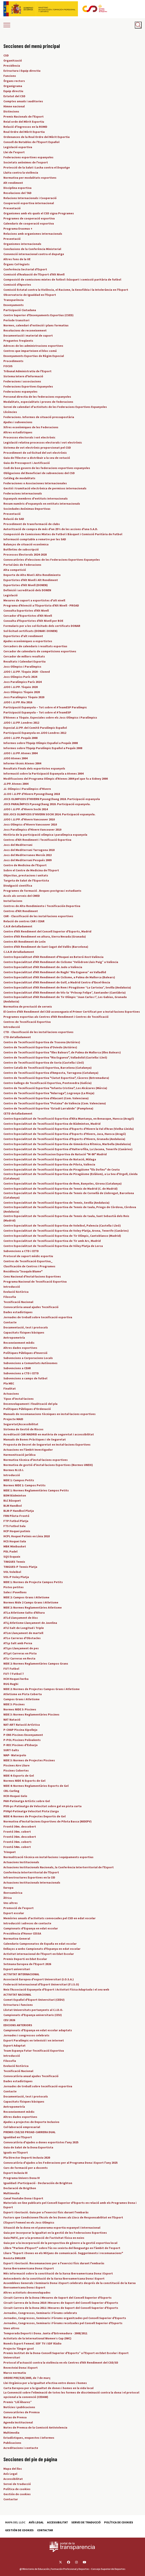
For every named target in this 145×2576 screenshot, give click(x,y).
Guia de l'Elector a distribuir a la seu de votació (36, 458)
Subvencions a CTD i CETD (21, 1251)
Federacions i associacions (22, 381)
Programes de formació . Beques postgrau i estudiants (42, 891)
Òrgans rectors (14, 81)
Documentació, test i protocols (25, 1327)
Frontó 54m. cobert (17, 1847)
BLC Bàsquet (12, 1500)
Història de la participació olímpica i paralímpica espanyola (45, 835)
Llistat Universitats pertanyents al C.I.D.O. (33, 2010)
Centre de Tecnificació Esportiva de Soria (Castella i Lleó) (43, 1062)
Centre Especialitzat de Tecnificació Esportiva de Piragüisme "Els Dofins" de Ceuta (61, 1169)
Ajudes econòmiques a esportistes (27, 641)
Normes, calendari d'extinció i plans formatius (36, 325)
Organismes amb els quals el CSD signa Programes (38, 213)
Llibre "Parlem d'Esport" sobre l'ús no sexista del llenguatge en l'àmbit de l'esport (61, 2248)
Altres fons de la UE (16, 259)
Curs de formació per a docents (25, 2168)
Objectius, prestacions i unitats (25, 875)
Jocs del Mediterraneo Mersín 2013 (27, 855)
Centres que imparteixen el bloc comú (30, 351)
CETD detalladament (17, 1113)
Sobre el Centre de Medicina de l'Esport (31, 870)
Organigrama (12, 86)
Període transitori (16, 320)
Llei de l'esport (14, 152)
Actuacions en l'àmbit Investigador (28, 1450)
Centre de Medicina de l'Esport (25, 865)
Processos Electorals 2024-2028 (25, 554)
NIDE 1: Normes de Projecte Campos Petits (33, 1582)
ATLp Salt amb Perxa (17, 1643)
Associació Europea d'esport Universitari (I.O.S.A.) (38, 1979)
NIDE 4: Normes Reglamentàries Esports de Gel (36, 1786)
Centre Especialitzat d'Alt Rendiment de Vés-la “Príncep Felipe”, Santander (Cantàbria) (64, 992)
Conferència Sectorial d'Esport (25, 269)
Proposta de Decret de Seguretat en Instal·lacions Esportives (46, 1444)
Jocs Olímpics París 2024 (20, 677)
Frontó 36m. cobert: (17, 1842)
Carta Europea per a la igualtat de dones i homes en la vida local (48, 2388)
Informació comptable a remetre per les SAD (34, 539)
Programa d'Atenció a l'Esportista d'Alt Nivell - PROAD (41, 605)
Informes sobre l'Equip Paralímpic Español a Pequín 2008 (42, 748)
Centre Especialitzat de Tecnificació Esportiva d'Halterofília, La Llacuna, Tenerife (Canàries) (67, 1149)
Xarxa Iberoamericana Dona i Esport (28, 2268)
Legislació (10, 595)
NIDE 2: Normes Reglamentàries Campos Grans (35, 1663)
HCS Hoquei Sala (14, 1541)
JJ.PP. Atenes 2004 (15, 784)
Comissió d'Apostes (17, 284)
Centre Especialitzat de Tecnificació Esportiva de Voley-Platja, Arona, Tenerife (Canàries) (66, 1231)
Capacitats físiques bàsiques (23, 1332)
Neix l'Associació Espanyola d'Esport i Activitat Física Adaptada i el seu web (56, 1989)
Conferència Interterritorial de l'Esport (31, 1872)
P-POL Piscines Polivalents (22, 1740)
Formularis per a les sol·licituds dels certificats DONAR (41, 626)
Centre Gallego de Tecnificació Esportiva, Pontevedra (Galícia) (47, 1083)
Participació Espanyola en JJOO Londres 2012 (34, 733)
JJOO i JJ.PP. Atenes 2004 (20, 753)
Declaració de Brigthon (19, 2188)
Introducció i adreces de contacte (27, 1923)
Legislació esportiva (17, 147)
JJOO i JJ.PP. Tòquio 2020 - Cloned (26, 672)
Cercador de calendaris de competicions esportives (39, 651)
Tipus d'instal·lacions (18, 1399)
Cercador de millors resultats (24, 656)
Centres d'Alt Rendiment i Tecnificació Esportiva (37, 840)
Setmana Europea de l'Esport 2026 (27, 1964)
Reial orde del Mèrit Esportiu (23, 122)
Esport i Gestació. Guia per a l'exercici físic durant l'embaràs (46, 2212)
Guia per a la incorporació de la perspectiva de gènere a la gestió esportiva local (60, 2243)
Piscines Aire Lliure (16, 1765)
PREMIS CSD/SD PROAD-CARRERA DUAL (29, 2132)
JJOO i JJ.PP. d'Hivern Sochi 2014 (25, 809)
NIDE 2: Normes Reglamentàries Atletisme (32, 1607)
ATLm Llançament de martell (23, 1633)
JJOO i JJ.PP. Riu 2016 (17, 702)
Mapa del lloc (12, 2469)
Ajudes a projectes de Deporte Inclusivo (31, 2122)
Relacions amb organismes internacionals (32, 234)
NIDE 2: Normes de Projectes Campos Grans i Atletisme (41, 1689)
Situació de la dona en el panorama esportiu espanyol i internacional (51, 2227)
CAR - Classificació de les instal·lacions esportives (38, 916)
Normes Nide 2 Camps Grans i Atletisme (30, 1602)
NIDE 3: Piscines (14, 1704)
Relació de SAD (13, 519)
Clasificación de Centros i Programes (29, 1266)
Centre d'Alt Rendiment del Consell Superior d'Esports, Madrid (47, 931)
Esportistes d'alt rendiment (23, 636)
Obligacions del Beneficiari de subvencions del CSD (39, 473)
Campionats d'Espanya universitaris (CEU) (32, 2015)
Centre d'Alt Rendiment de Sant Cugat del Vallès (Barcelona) (45, 947)
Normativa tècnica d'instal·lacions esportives (35, 1460)
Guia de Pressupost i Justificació (26, 463)
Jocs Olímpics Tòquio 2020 (21, 692)
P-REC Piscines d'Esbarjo (20, 1745)
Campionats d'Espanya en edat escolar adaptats (37, 2030)
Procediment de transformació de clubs (31, 524)
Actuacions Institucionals (21, 1862)
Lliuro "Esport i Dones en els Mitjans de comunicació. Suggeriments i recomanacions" (63, 2253)
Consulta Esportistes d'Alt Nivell (26, 610)
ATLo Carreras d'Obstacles (22, 1638)
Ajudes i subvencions (17, 422)
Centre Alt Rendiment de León (24, 941)
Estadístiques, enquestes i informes (28, 2438)
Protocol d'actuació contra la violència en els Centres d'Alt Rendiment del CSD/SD (60, 2362)
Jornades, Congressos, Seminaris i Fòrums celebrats (40, 2313)
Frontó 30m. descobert (19, 1826)
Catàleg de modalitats (19, 478)
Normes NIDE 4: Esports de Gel (24, 1781)
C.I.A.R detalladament (18, 952)
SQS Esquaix (11, 1556)
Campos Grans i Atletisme (21, 1699)
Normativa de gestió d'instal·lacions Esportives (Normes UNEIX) (48, 1465)
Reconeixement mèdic (18, 1343)
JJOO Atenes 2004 (15, 758)
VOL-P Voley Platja (16, 1577)
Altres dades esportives (20, 1348)
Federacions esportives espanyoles (28, 157)
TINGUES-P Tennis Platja (20, 1567)
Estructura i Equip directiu (21, 71)
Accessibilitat (13, 2479)
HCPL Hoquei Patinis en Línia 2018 (26, 1536)
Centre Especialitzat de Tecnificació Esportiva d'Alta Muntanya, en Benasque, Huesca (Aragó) (68, 1118)
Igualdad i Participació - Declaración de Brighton (37, 2183)
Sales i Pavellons (15, 1592)
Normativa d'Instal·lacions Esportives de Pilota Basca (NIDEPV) (47, 1821)
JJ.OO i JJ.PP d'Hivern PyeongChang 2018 (31, 794)
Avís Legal (10, 2474)
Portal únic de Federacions (22, 565)
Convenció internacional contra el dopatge (33, 254)
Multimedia (11, 2193)
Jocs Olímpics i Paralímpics (22, 666)
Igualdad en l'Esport (17, 2137)
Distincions (11, 111)
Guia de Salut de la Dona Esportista (28, 2147)
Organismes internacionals (22, 244)
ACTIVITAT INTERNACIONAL (21, 1974)
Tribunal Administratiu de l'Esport (27, 371)
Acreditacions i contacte (20, 2448)
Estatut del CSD (14, 96)
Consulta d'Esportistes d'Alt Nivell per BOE (33, 621)
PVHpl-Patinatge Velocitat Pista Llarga (31, 1811)
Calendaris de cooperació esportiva (28, 223)
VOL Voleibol (12, 1572)
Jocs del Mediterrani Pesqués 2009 (27, 860)
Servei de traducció (17, 2484)
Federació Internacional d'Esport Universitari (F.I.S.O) (41, 1984)
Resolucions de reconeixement (25, 330)
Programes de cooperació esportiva (29, 218)
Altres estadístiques (17, 432)
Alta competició (14, 570)
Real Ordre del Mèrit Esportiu (24, 132)
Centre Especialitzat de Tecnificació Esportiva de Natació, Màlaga (49, 1159)
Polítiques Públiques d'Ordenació (27, 1409)
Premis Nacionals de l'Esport (23, 116)
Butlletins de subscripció (21, 549)
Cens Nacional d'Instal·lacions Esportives (32, 1276)
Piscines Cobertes (16, 1770)
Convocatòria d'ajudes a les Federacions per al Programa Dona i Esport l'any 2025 (60, 2163)
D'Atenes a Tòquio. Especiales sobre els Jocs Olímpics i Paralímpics (50, 717)
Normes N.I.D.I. (13, 1470)
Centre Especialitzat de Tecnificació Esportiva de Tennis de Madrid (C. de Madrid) (60, 1188)
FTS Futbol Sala (14, 1526)
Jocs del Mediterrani (17, 845)
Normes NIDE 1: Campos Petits (24, 1485)
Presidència (11, 65)
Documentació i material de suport (28, 335)
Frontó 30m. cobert (17, 1831)
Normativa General (16, 1938)
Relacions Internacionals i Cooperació (30, 198)
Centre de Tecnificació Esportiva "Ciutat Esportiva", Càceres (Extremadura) (56, 1078)
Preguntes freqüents (18, 341)
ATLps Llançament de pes (21, 1648)
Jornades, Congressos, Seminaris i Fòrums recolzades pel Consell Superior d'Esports (62, 2323)
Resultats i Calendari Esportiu (24, 661)
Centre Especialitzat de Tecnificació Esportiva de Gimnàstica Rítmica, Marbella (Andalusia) (67, 1144)
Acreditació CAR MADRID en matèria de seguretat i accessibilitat (48, 1434)
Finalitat (9, 1388)
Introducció (11, 1027)
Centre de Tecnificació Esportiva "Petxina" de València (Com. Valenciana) (54, 1103)
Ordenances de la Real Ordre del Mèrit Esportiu (36, 137)
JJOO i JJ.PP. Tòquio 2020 (20, 687)
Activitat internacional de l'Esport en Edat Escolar (38, 1954)
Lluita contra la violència (20, 172)
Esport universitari (16, 1969)
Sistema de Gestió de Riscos (23, 1429)
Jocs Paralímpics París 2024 (22, 682)
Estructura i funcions (18, 2005)
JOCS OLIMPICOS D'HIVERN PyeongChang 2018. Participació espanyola (51, 799)
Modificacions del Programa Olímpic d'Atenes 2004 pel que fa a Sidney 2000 (55, 779)
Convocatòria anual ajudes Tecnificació (31, 1307)
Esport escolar (13, 1913)
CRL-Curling (11, 1791)
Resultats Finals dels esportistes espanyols (34, 768)
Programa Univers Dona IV (21, 2178)
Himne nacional (14, 106)
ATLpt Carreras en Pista (20, 1653)
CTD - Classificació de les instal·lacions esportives (38, 1032)
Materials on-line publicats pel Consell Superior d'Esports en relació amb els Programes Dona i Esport (69, 2205)
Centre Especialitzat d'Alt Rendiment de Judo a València (42, 967)
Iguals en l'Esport (15, 2152)
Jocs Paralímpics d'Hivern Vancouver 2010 (32, 829)
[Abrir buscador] (138, 25)
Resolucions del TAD (17, 193)
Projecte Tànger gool (18, 2348)
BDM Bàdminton (14, 1495)
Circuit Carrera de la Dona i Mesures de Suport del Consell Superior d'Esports (57, 2297)
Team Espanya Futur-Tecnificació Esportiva (33, 2050)
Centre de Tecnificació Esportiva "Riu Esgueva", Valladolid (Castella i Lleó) (55, 1057)
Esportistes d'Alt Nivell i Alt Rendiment (30, 580)
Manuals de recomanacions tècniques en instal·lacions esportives (49, 1414)
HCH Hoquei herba (16, 1679)
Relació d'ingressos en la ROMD (25, 127)
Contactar (10, 2499)
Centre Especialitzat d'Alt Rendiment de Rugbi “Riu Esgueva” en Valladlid (54, 972)
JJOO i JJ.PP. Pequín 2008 (20, 738)
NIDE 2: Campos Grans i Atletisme (26, 1597)
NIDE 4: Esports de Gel (18, 1775)
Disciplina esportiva (17, 188)
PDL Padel (10, 1551)
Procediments (13, 361)
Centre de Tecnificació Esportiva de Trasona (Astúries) (41, 1042)
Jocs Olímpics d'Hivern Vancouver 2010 (30, 824)
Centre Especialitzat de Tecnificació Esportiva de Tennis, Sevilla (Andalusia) (56, 1202)
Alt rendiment (13, 183)
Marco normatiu (14, 2373)
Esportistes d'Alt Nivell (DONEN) (25, 585)
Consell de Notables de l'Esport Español (31, 142)
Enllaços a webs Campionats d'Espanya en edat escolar (41, 1949)
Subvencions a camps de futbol (25, 1378)
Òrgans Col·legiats (16, 264)
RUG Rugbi (10, 1684)
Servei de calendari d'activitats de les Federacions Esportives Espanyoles (55, 407)
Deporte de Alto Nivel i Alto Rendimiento (32, 575)
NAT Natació (11, 1719)
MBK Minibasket (14, 1546)
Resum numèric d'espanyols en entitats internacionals (41, 503)
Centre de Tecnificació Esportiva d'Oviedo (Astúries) (40, 1047)
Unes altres (11, 2328)
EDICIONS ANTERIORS (17, 2025)
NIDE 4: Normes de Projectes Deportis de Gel (34, 1816)
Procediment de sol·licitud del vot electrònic (35, 453)
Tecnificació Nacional (18, 1302)
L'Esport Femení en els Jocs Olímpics (28, 2222)
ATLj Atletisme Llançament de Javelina (30, 1623)
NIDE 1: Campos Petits (18, 1480)
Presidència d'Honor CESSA (22, 1933)
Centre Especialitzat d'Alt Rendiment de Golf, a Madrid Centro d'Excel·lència (56, 982)
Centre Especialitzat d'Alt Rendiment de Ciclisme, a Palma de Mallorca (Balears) (59, 977)
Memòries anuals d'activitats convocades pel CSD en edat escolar (49, 1918)
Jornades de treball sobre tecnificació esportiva (37, 1317)
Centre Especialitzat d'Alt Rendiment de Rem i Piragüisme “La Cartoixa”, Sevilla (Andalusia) (67, 987)
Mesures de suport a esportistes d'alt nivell (34, 600)
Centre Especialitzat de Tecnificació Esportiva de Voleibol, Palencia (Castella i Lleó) (62, 1225)
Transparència (13, 300)
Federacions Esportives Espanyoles (28, 386)
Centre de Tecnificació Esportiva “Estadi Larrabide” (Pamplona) (48, 1108)
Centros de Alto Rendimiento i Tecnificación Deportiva (41, 906)
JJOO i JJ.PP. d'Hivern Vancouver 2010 (29, 819)
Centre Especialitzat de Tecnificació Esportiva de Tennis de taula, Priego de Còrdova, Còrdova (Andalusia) (69, 1209)
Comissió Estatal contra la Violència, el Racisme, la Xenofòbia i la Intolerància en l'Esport (65, 290)
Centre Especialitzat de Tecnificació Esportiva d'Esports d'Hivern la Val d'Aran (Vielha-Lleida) (68, 1129)
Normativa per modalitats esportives (29, 178)
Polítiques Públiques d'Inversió (25, 1353)
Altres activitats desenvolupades (26, 2292)
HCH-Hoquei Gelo (15, 1796)
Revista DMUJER (14, 2258)
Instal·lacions (12, 901)
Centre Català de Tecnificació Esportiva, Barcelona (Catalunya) (47, 1068)
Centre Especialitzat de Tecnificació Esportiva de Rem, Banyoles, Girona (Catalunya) (62, 1183)
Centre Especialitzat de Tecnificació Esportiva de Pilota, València (49, 1164)
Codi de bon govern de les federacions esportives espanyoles (46, 468)
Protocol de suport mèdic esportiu (28, 1256)
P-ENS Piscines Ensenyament (23, 1735)
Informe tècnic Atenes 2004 (22, 763)
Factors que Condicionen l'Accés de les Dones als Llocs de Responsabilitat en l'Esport (63, 2217)
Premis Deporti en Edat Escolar (25, 1959)
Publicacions (12, 2443)
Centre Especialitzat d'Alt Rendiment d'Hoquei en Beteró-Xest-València (53, 957)
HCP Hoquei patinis (16, 1531)
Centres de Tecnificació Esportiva (27, 1022)
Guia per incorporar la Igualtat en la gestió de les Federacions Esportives (55, 2233)
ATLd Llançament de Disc (20, 1618)
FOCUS (8, 366)
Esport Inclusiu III (15, 2173)
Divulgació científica (17, 885)
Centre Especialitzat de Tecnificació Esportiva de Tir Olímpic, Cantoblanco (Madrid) (62, 1236)
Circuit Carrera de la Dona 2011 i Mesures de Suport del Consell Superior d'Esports (60, 2308)
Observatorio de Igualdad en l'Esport (29, 295)
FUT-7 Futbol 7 (13, 1674)
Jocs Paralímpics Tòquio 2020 (23, 697)
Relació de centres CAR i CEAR (24, 921)
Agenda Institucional (18, 2422)
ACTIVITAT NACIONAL (17, 1994)
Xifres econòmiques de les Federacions (30, 427)
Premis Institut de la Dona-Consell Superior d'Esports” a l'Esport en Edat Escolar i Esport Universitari (66, 2355)
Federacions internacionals (22, 493)
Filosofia (9, 1297)
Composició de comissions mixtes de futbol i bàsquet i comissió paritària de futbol (62, 279)
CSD (6, 55)
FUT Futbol (11, 1669)
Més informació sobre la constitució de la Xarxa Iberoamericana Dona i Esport (58, 2273)
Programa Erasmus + (17, 228)
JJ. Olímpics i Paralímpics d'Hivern (27, 789)
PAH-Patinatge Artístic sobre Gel (26, 1801)
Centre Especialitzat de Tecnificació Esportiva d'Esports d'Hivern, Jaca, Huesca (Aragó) (64, 1134)
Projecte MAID (13, 1419)
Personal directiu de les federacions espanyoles (37, 397)
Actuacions (11, 1393)
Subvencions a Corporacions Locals (28, 1358)
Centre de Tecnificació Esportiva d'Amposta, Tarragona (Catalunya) (50, 1073)
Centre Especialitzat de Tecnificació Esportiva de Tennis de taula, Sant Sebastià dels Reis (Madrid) (66, 1218)
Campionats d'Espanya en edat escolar (30, 1928)
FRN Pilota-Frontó (16, 1516)
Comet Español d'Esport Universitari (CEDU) (34, 2000)
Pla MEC (8, 1383)
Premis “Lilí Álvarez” (17, 2402)
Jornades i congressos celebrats (26, 2035)
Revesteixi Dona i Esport (20, 2368)
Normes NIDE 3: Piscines (19, 1709)
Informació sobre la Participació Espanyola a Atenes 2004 (43, 773)
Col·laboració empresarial (21, 2127)
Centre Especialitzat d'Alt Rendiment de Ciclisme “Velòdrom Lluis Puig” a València (60, 962)
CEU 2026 (9, 2020)
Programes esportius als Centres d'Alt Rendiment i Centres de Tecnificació (56, 1017)
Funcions (9, 76)
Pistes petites (13, 1587)
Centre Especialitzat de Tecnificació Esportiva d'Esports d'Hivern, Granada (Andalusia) (64, 1139)
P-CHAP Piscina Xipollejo (20, 1730)
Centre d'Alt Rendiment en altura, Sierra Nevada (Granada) (44, 936)
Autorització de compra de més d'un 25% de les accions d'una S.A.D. (50, 529)
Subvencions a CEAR (17, 1368)
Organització (12, 60)
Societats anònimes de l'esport (25, 162)
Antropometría (14, 1337)
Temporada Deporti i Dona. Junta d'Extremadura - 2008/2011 (45, 2333)
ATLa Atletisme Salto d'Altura (24, 1612)
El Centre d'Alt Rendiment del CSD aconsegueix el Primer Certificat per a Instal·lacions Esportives (71, 1012)
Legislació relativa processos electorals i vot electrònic (42, 442)
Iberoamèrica (12, 1893)
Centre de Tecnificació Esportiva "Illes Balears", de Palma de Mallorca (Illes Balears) (62, 1052)
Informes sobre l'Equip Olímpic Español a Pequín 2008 (40, 743)
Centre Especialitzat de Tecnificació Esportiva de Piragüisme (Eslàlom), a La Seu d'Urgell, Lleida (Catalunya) (70, 1176)
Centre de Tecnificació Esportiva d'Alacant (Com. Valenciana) (46, 1098)
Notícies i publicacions (19, 2407)
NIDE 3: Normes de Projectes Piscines (29, 1760)
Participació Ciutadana (19, 310)
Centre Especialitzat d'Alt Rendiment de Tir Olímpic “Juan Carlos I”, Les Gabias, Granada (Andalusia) (65, 999)
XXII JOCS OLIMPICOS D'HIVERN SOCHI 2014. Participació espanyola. (49, 814)
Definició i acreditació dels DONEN (27, 590)
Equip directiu (13, 91)
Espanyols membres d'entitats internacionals (35, 498)
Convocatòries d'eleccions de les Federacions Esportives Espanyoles (51, 560)
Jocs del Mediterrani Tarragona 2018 (29, 850)
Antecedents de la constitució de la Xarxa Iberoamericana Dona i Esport (54, 2278)
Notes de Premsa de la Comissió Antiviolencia (35, 2427)
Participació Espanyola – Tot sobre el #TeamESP (37, 712)
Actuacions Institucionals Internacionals (31, 1882)
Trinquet (9, 1852)
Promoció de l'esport (18, 1908)
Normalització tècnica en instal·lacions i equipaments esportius (48, 1857)
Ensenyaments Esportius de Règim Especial (33, 356)
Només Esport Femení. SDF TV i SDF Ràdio (32, 2343)
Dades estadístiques (18, 1312)
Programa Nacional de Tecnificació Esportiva (35, 1281)
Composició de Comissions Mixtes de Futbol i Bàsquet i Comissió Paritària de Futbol (62, 534)
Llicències (10, 412)
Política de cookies (16, 2489)
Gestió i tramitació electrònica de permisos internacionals (44, 488)
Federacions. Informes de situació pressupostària (38, 417)
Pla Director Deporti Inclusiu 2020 (26, 2157)
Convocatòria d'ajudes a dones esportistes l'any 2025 (40, 2142)
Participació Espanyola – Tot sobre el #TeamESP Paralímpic (45, 707)
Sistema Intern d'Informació (23, 376)
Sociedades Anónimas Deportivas (26, 509)
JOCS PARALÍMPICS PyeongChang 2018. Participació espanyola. (46, 804)
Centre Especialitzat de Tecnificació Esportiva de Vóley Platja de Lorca (53, 1246)
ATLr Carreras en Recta (19, 1658)
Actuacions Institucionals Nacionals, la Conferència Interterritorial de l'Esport (58, 1867)
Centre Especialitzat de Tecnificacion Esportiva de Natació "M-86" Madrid (55, 1154)
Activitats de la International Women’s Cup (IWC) (37, 2338)
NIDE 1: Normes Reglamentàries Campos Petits (36, 1490)
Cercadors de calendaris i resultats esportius (35, 646)
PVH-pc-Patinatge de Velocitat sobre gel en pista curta (42, 1806)
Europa (8, 1888)
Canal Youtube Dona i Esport (23, 2198)
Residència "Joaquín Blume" (23, 1271)
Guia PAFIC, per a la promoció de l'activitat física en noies (43, 2238)
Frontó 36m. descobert (19, 1837)
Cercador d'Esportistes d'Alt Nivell (27, 616)
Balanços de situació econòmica (26, 544)
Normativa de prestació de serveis (27, 1006)
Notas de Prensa (15, 2417)
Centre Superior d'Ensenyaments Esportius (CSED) (38, 315)
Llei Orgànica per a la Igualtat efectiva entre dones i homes (45, 2383)
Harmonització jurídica (19, 1455)
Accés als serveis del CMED (21, 896)
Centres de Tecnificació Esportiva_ (28, 1261)
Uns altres (10, 1903)
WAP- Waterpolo (14, 1755)
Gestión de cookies (17, 2494)
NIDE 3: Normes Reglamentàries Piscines (31, 1714)
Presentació (12, 208)
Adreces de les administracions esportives (33, 346)
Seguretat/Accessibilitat (20, 1424)
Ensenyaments (13, 305)
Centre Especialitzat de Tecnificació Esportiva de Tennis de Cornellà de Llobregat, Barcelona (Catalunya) (68, 1195)
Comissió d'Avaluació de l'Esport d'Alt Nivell (34, 274)
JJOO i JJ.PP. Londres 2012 (21, 722)
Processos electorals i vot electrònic (29, 437)
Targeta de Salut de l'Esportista (26, 880)
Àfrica (7, 1898)
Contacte (10, 1322)
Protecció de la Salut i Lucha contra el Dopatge (36, 167)
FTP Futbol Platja (15, 1521)
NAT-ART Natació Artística (21, 1725)
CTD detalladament (17, 1037)
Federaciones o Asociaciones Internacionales (35, 483)
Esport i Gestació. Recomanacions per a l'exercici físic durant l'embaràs (53, 2263)
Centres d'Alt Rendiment (20, 911)
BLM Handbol (12, 1506)
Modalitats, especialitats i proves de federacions (38, 402)
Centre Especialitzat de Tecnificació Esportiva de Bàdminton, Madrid (51, 1124)
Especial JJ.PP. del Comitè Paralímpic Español (35, 728)
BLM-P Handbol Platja (18, 1511)
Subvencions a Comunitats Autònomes (30, 1363)
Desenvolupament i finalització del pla (30, 1404)
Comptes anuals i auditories (23, 101)
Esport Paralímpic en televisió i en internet (33, 2040)
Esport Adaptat (14, 2045)
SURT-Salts (11, 1750)
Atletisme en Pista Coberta (22, 1694)
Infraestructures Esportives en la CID (29, 1877)
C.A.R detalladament (17, 926)
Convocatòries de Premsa (21, 2412)
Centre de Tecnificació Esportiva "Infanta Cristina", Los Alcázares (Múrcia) (55, 1088)
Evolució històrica (16, 1292)
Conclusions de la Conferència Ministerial (32, 249)
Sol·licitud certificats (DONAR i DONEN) (30, 631)
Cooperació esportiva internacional (28, 203)
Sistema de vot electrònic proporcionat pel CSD (37, 447)
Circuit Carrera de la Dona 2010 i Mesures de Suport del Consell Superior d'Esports (60, 2303)
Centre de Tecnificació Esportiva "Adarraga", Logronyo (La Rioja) (48, 1093)
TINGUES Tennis (14, 1562)
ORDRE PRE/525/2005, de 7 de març (26, 2378)
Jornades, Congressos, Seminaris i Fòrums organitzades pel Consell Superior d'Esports (64, 2318)
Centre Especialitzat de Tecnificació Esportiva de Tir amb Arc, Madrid (52, 1241)
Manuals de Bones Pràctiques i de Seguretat (34, 1439)
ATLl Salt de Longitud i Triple (23, 1628)
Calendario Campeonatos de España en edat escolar (40, 1944)
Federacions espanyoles (20, 391)
